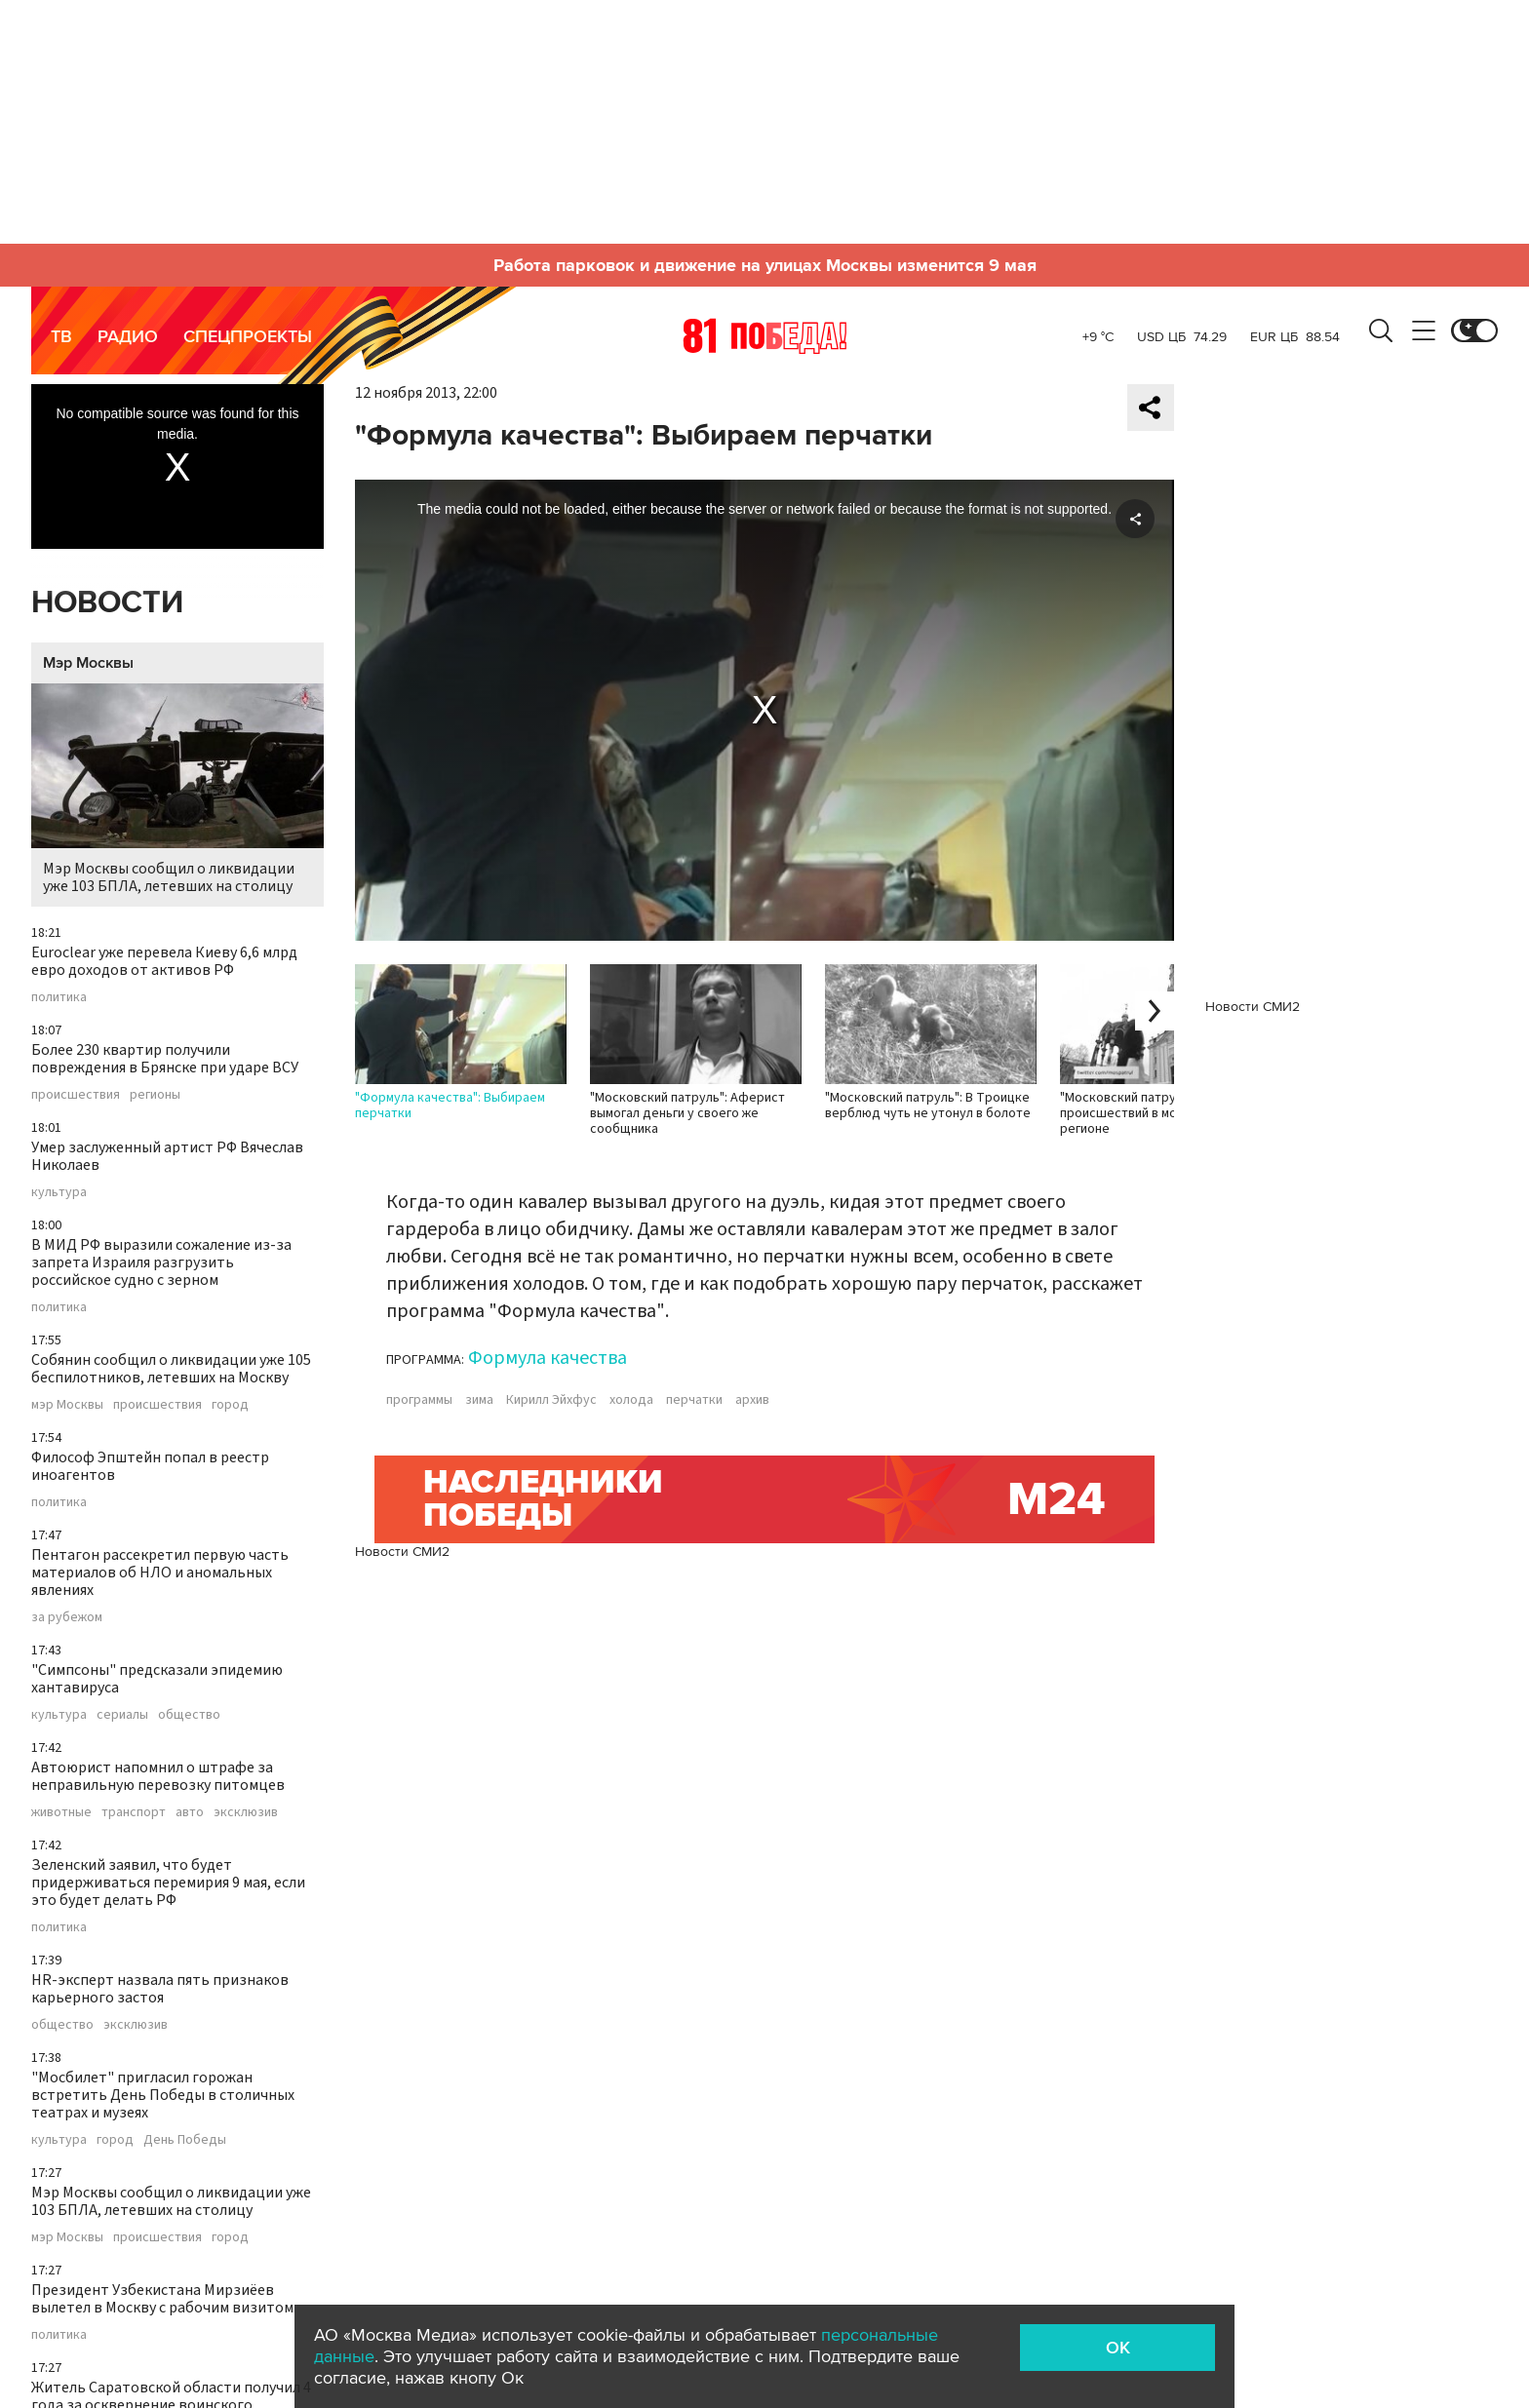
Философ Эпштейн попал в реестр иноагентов (150, 1466)
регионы (155, 1095)
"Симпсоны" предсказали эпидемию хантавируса (157, 1678)
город (230, 1405)
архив (752, 1400)
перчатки (694, 1400)
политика (59, 997)
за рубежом (66, 1617)
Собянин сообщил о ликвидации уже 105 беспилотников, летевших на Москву (171, 1368)
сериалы (122, 1715)
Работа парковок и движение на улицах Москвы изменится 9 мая (765, 265)
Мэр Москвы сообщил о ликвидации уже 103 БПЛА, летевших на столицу (177, 790)
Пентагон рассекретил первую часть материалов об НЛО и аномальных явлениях (160, 1572)
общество (189, 1715)
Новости (107, 603)
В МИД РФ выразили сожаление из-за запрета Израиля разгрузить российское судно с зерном (161, 1262)
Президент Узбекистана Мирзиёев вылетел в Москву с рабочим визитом (162, 2298)
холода (631, 1400)
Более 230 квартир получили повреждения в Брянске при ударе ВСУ (164, 1058)
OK (1118, 2347)
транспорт (133, 1812)
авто (190, 1812)
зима (479, 1400)
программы (419, 1400)
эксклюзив (246, 1812)
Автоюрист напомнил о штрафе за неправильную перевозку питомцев (158, 1776)
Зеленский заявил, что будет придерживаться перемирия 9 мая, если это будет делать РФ (168, 1882)
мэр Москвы (67, 1405)
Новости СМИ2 (402, 1551)
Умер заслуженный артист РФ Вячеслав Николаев (167, 1156)
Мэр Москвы (88, 663)
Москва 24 (764, 335)
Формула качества (547, 1358)
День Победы (184, 2140)
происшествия (75, 1095)
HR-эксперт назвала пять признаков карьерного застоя (160, 1988)
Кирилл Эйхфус (551, 1400)
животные (61, 1812)
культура (59, 1192)
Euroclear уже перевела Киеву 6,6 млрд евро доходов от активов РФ (164, 961)
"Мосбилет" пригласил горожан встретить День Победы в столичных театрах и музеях (162, 2095)
